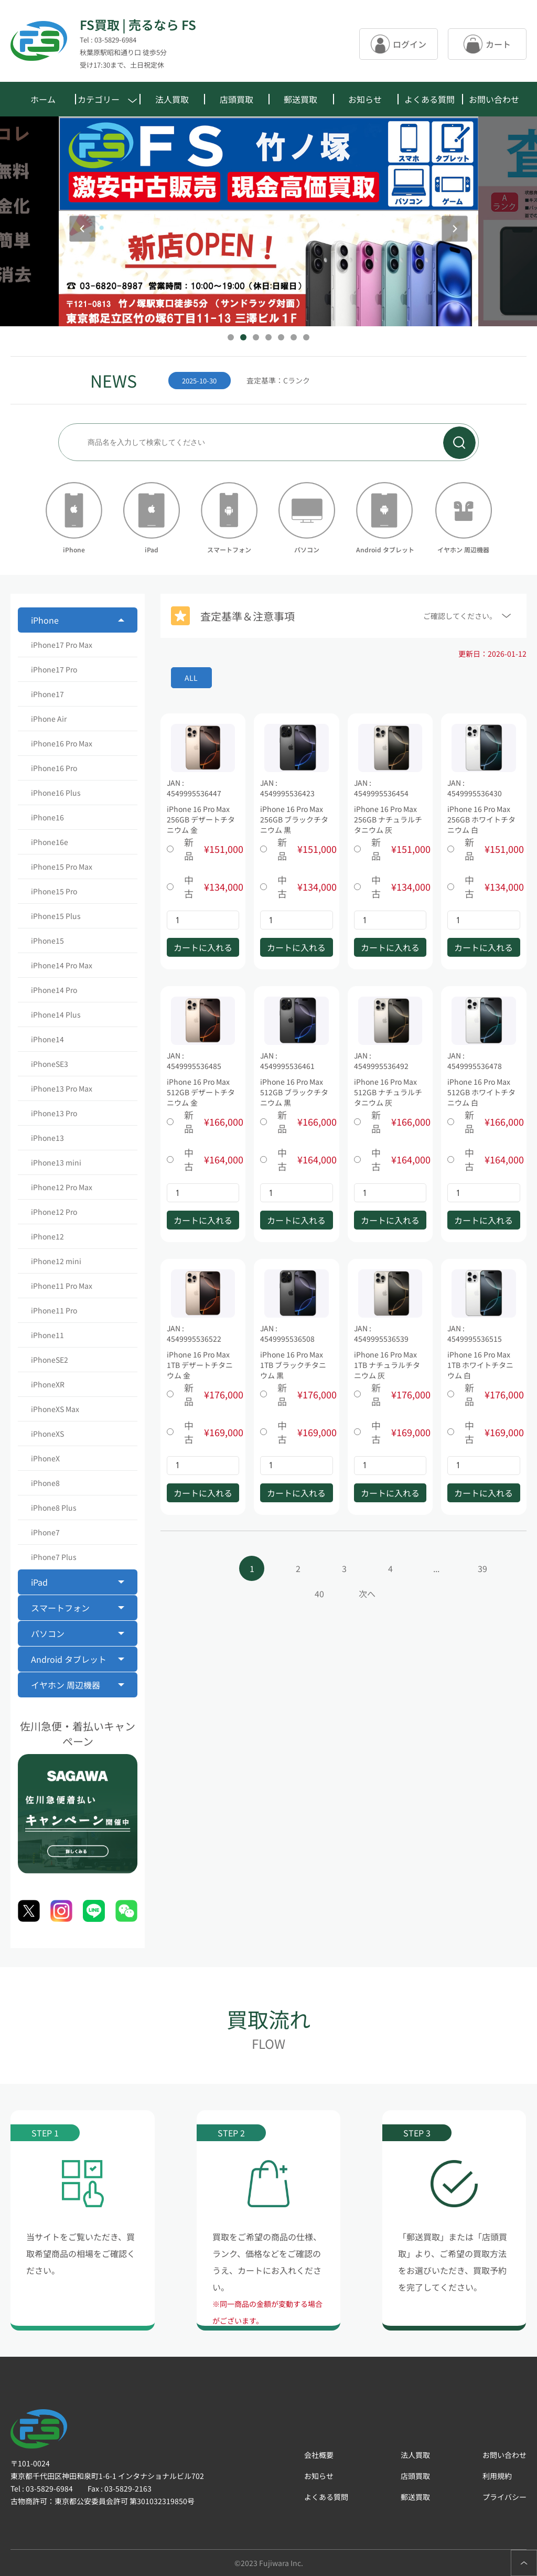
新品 (203, 848)
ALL (191, 677)
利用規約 (497, 2476)
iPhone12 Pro (54, 1211)
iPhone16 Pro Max (61, 743)
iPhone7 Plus (54, 1557)
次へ (367, 1593)
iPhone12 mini (56, 1261)
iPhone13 (47, 1137)
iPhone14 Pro (54, 990)
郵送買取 (300, 99)
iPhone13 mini (56, 1162)
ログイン (398, 44)
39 (482, 1568)
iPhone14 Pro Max (61, 965)
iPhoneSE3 (49, 1064)
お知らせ (365, 99)
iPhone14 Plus (56, 1014)
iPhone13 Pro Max (61, 1088)
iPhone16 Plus (56, 792)
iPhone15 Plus (56, 916)
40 (319, 1593)
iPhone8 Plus (54, 1507)
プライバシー (504, 2497)
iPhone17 (47, 694)
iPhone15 (47, 940)
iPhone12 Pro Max (61, 1187)
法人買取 (172, 99)
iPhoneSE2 (49, 1359)
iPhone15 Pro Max (61, 866)
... (436, 1568)
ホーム (43, 99)
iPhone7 (45, 1532)
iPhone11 (47, 1335)
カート (487, 44)
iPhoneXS (47, 1433)
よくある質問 (429, 99)
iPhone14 (47, 1039)
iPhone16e (49, 842)
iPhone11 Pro (54, 1310)
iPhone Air (49, 718)
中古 (203, 886)
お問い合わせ (494, 99)
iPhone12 (47, 1236)
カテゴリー (107, 99)
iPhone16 (47, 817)
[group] (307, 380)
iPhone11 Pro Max (61, 1285)
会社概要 (319, 2455)
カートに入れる (203, 947)
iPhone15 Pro (54, 891)
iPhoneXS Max (55, 1409)
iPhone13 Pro (54, 1113)
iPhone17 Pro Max (61, 644)
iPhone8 (45, 1483)
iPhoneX (45, 1458)
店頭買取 (236, 99)
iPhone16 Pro (54, 768)
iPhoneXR (48, 1384)
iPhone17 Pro (54, 669)
